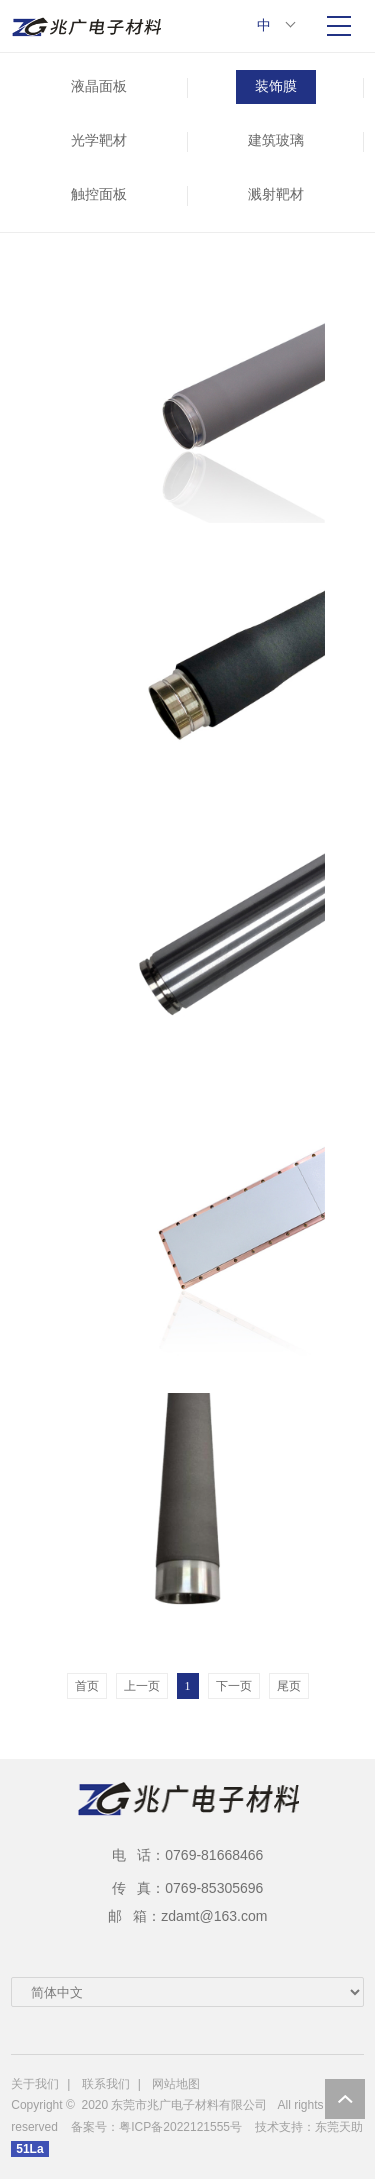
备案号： (95, 2127)
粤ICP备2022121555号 (180, 2127)
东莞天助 (339, 2127)
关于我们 (35, 2084)
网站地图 (176, 2084)
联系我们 (106, 2084)
